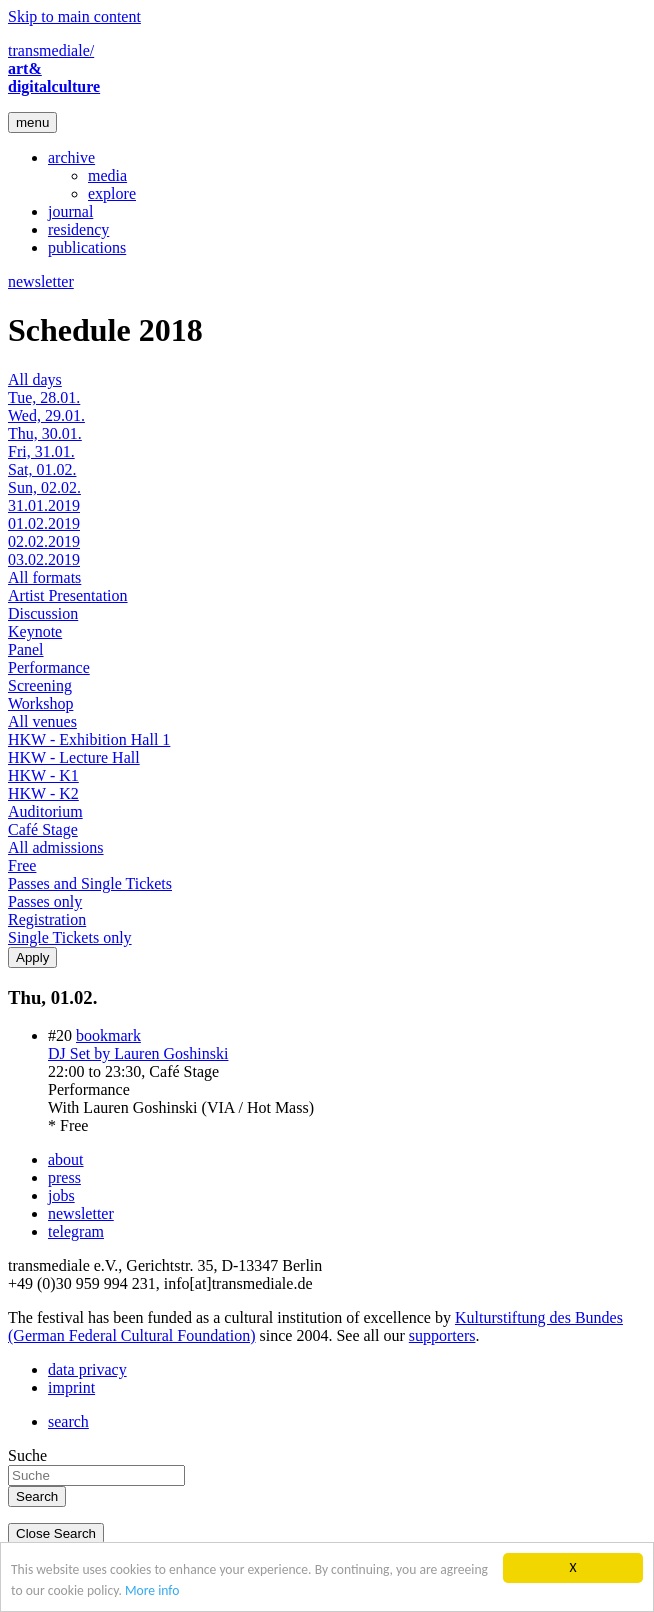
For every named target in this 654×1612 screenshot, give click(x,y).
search (68, 1421)
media (107, 175)
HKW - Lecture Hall (74, 757)
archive (71, 157)
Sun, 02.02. (44, 487)
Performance (49, 667)
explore (112, 193)
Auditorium (45, 811)
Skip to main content (74, 16)
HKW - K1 (43, 775)
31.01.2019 (44, 505)
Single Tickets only (70, 937)
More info (152, 1591)
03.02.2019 (44, 559)
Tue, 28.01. (44, 397)
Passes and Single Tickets (90, 883)
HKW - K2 (43, 793)
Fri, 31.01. (41, 451)
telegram (76, 1231)
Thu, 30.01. (45, 433)
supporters (442, 1335)
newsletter (41, 281)
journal (70, 211)
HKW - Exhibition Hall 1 (89, 739)
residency (78, 229)
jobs (61, 1195)
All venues (42, 721)
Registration (47, 919)
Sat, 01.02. (42, 469)
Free (22, 865)
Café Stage (43, 829)
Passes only (45, 901)
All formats (44, 577)
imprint (71, 1387)
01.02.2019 (44, 523)
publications (87, 247)
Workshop (40, 703)
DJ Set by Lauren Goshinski (138, 1053)
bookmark (108, 1035)
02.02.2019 (44, 541)
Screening (40, 685)
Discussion (43, 613)
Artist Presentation (68, 595)
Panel (26, 649)
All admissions (56, 847)
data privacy (87, 1369)
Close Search (56, 1533)
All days (35, 379)
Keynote (35, 631)
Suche (27, 1455)
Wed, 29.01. (46, 415)
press (64, 1177)
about (66, 1159)
